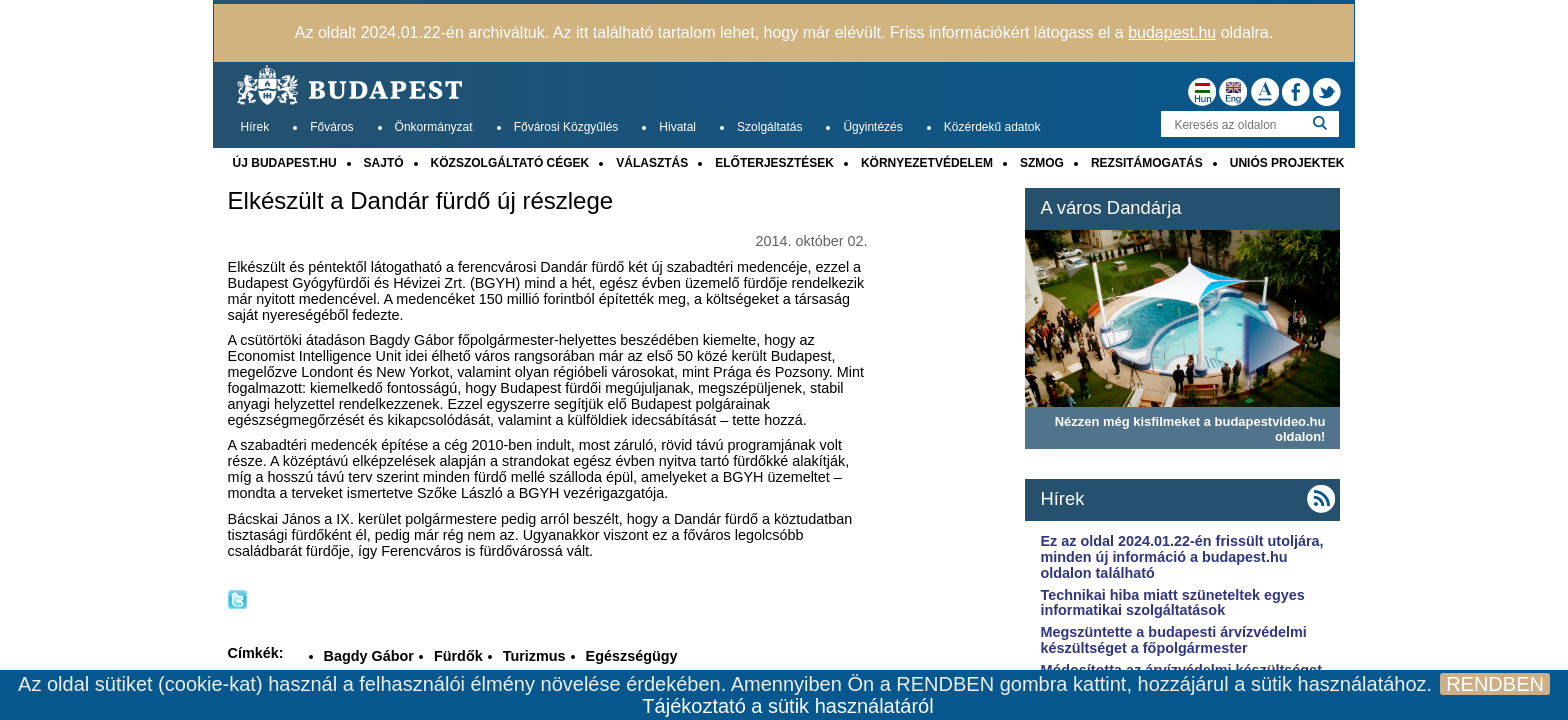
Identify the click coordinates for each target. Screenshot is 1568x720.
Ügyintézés (872, 127)
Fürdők (458, 656)
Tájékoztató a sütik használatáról (787, 706)
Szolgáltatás (769, 127)
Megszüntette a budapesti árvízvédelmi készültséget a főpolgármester (1173, 640)
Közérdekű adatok (992, 127)
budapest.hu (1172, 32)
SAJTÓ (384, 163)
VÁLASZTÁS (652, 163)
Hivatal (677, 127)
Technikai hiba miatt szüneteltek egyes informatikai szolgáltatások (1172, 603)
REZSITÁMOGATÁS (1147, 163)
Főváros (331, 127)
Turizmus (534, 656)
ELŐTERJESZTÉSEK (774, 163)
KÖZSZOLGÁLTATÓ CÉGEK (510, 163)
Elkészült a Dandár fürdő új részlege (421, 201)
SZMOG (1042, 163)
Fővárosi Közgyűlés (566, 127)
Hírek (255, 127)
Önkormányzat (434, 127)
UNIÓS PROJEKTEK (1287, 163)
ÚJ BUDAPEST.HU (285, 163)
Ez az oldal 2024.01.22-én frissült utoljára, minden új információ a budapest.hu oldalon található (1181, 557)
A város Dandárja (1110, 207)
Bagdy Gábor (369, 656)
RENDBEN (1495, 684)
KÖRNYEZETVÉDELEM (927, 163)
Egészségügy (632, 656)
